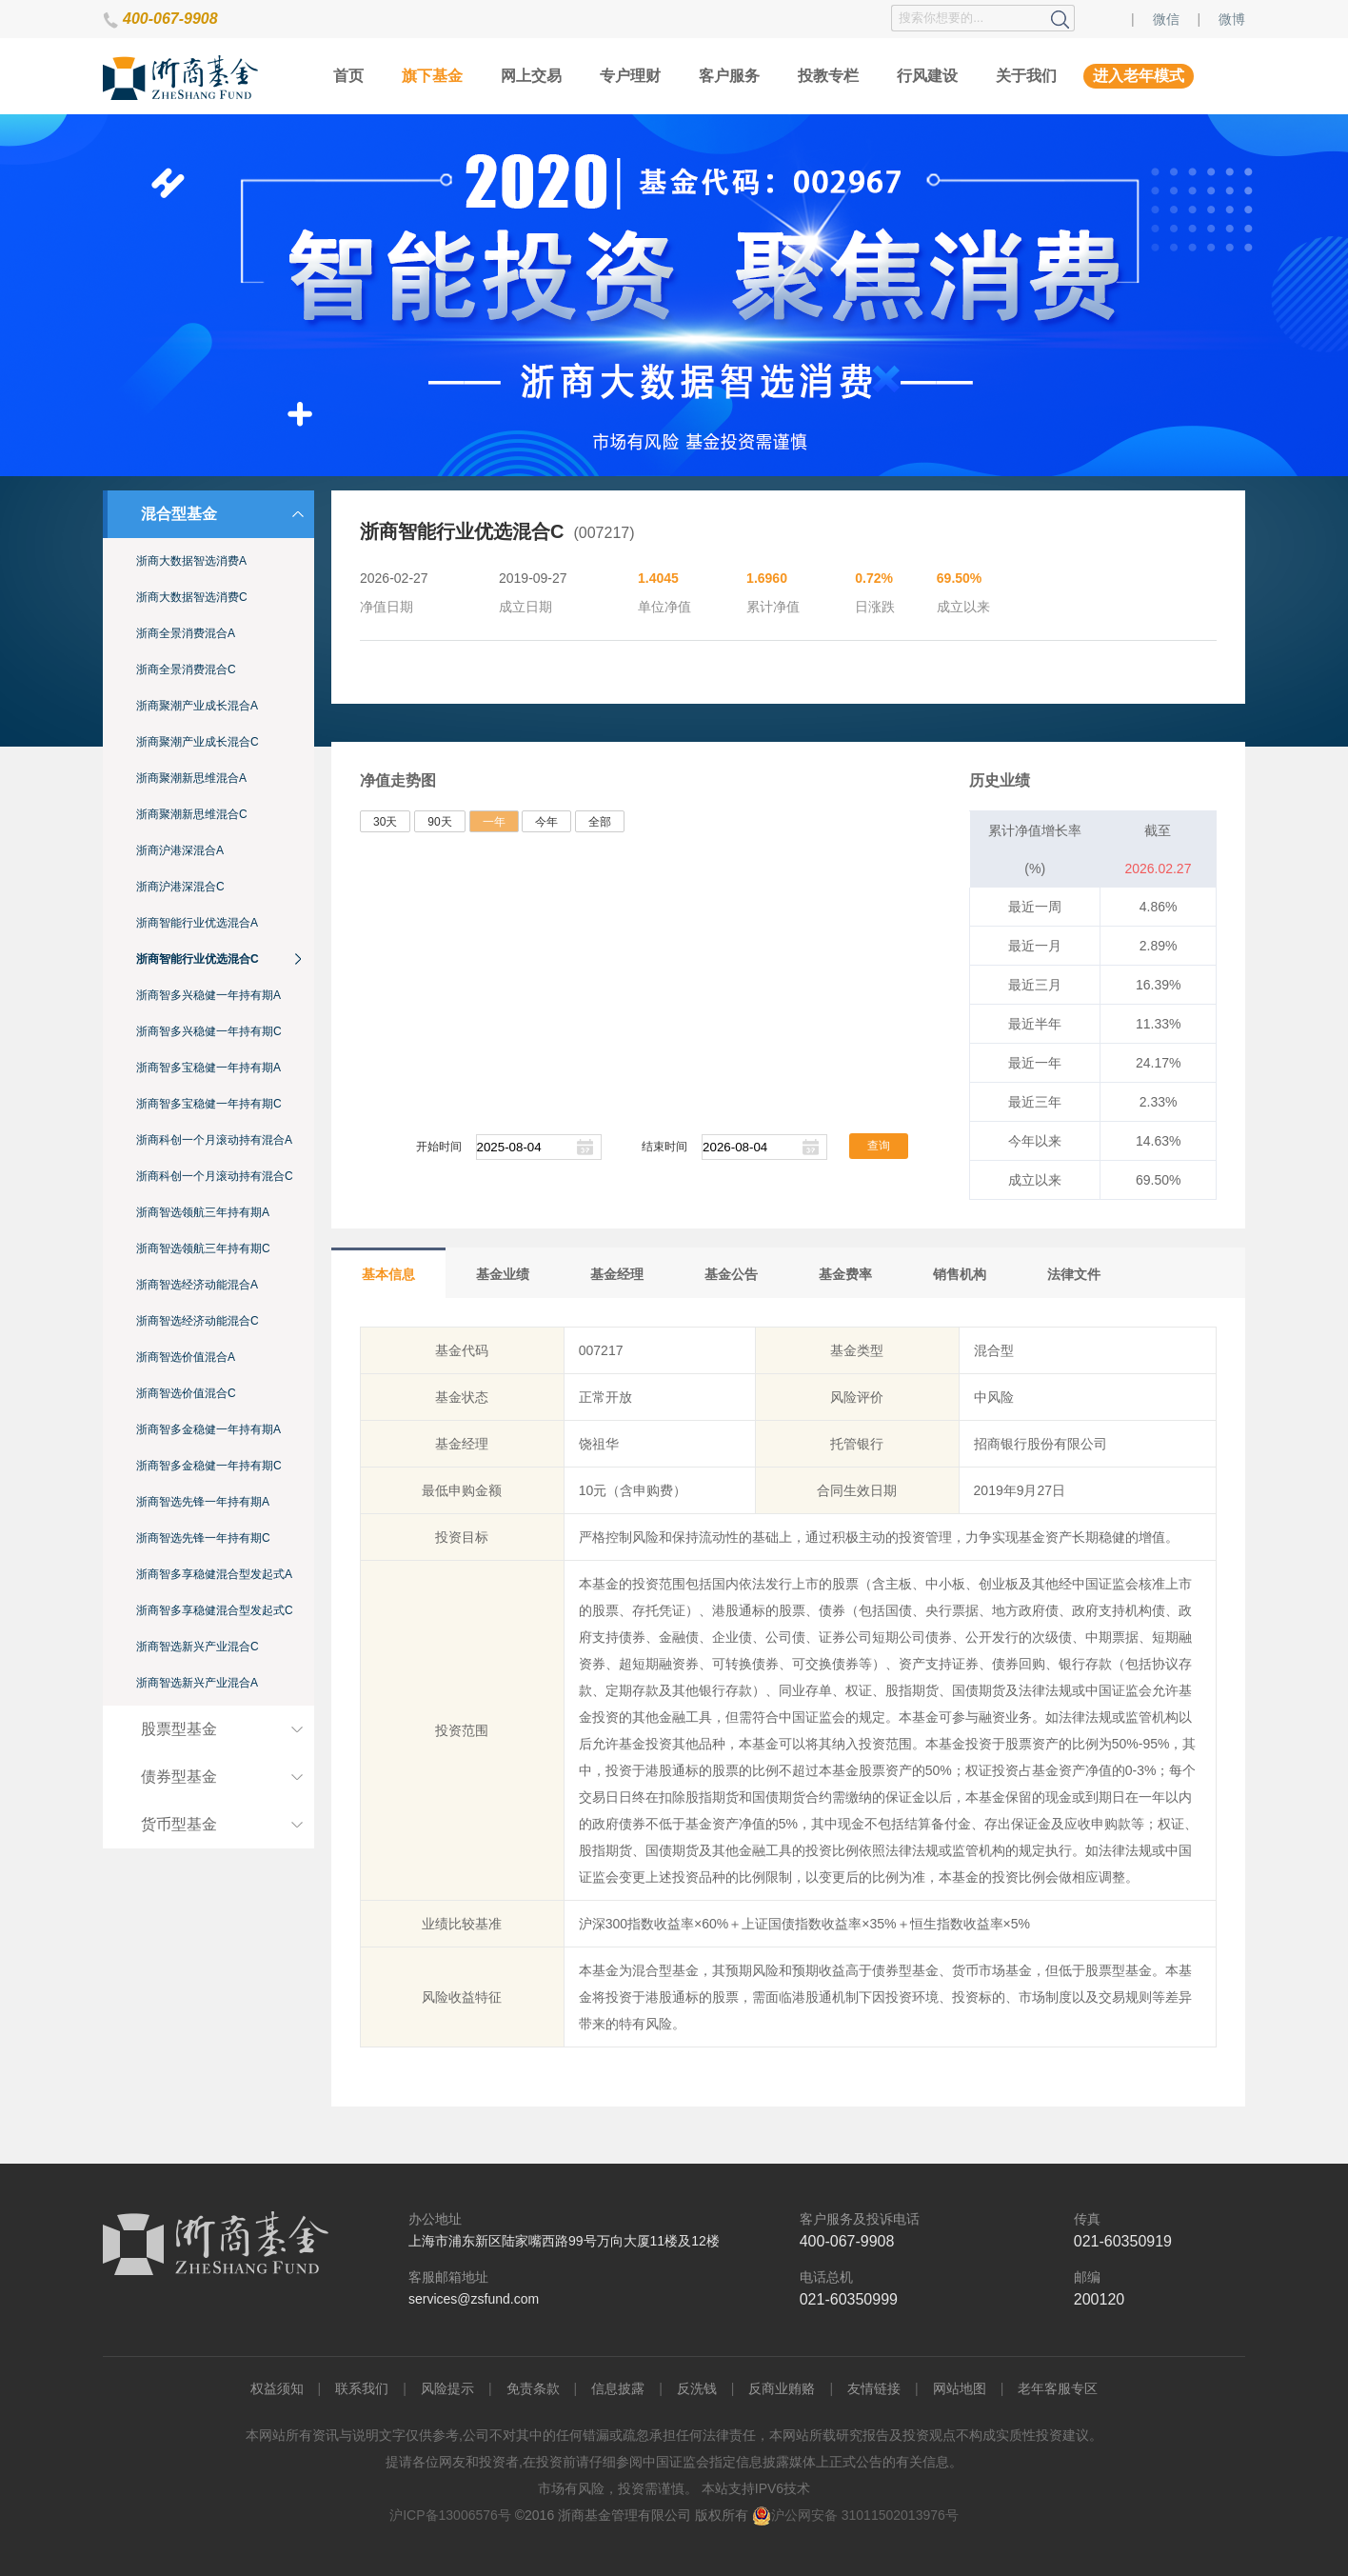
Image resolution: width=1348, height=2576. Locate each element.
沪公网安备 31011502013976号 (855, 2515)
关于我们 (1026, 76)
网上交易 (531, 76)
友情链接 (874, 2388)
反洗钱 (697, 2388)
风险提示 (447, 2388)
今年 (546, 822)
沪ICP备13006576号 (450, 2515)
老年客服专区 (1058, 2388)
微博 (1232, 19)
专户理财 (630, 76)
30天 (385, 822)
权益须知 (277, 2388)
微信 (1166, 19)
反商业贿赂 (781, 2388)
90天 (439, 822)
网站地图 (959, 2388)
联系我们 (361, 2388)
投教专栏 (828, 76)
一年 (494, 822)
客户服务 (729, 76)
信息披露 (617, 2388)
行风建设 (927, 76)
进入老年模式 (1138, 76)
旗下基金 (432, 76)
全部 (599, 822)
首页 (348, 76)
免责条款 (533, 2388)
